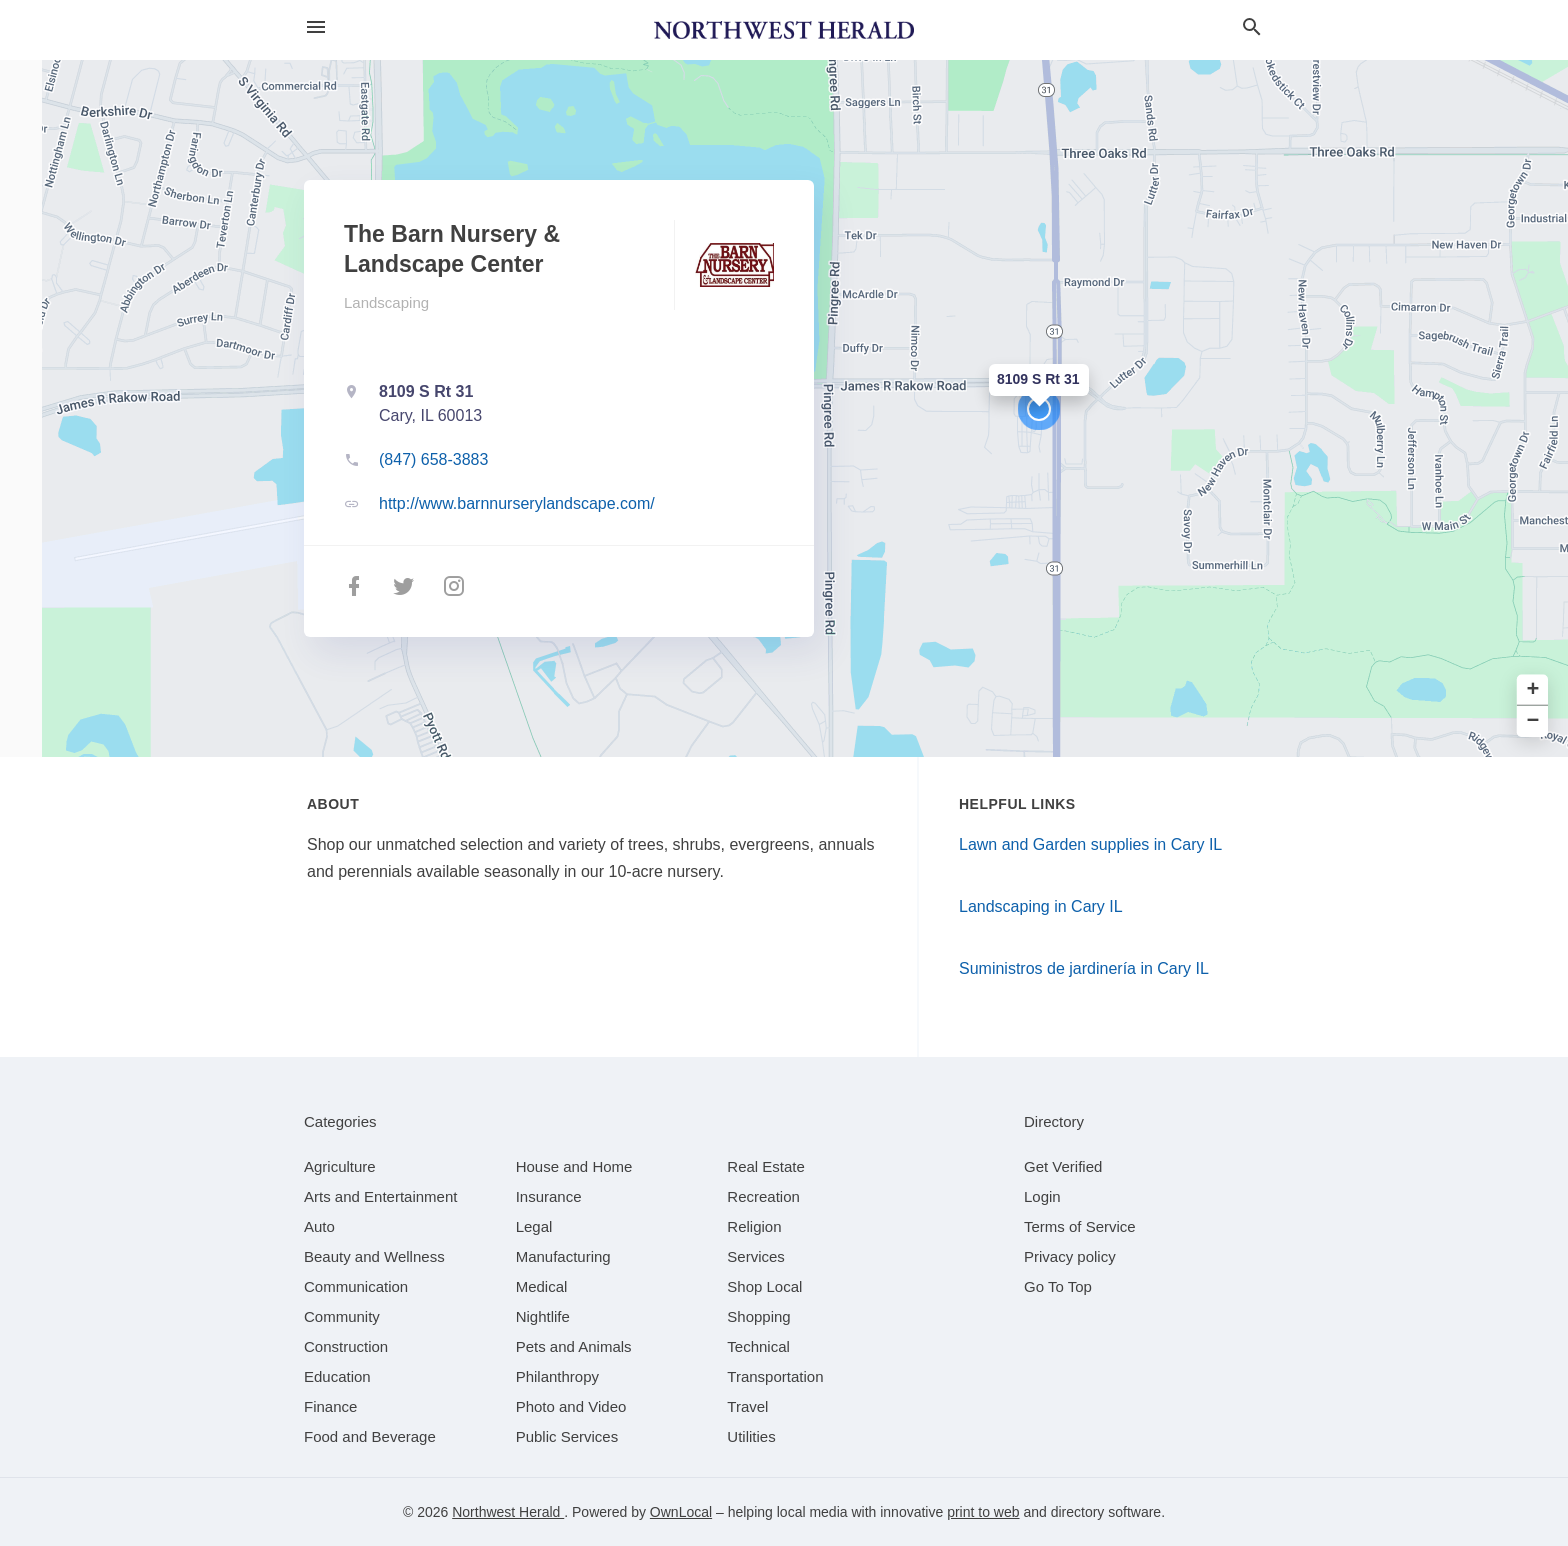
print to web (983, 1512)
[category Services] (756, 1256)
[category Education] (337, 1376)
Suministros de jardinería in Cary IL (1084, 968)
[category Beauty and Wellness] (374, 1256)
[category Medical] (542, 1286)
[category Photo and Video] (571, 1406)
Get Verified (1063, 1166)
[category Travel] (747, 1406)
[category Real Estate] (766, 1166)
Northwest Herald (508, 1512)
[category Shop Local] (764, 1286)
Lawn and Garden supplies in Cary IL (1090, 844)
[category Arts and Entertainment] (380, 1196)
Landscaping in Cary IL (1041, 906)
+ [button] (1533, 690)
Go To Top (1058, 1286)
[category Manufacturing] (563, 1256)
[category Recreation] (763, 1196)
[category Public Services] (567, 1436)
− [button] (1533, 721)
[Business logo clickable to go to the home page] (784, 30)
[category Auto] (319, 1226)
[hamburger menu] (316, 27)
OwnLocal (681, 1512)
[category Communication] (356, 1286)
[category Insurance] (549, 1196)
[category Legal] (534, 1226)
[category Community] (342, 1316)
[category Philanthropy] (557, 1376)
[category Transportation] (775, 1376)
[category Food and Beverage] (370, 1436)
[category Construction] (346, 1346)
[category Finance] (330, 1406)
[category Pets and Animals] (574, 1346)
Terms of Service (1080, 1226)
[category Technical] (758, 1346)
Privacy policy (1070, 1256)
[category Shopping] (758, 1316)
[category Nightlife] (543, 1316)
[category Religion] (754, 1226)
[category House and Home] (574, 1166)
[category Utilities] (751, 1436)
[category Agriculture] (340, 1166)
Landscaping (386, 302)
